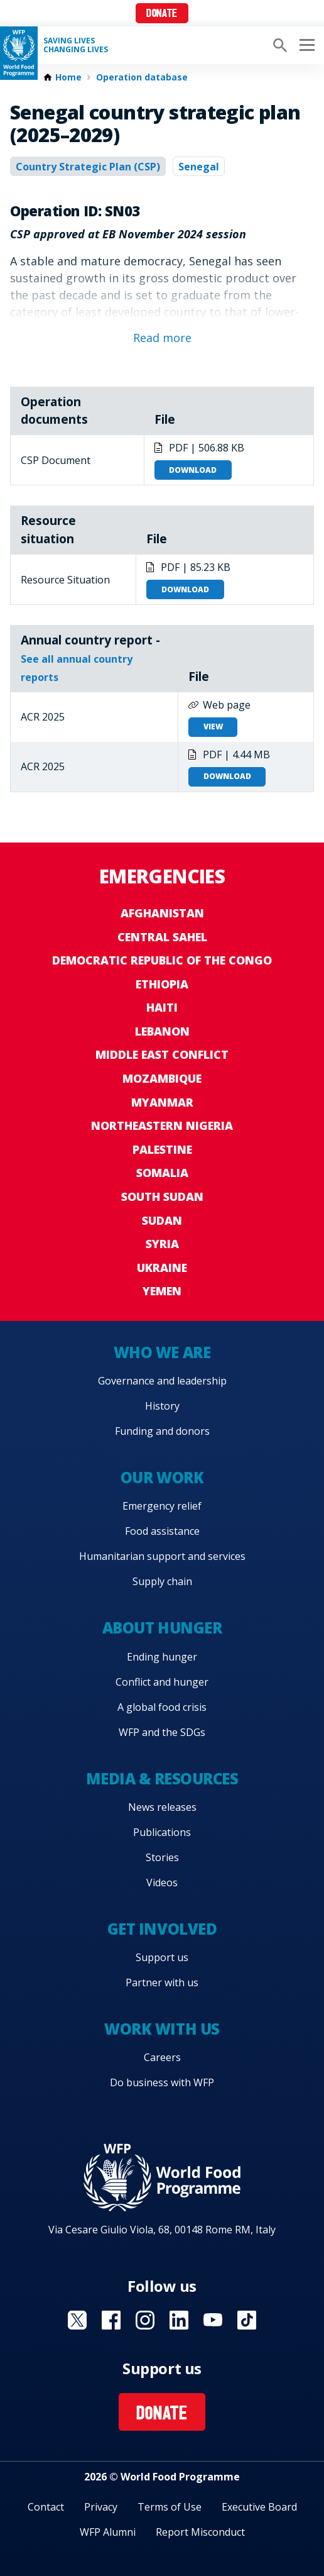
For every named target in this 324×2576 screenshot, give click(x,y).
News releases (162, 1807)
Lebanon (162, 1031)
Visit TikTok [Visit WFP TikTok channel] (246, 2320)
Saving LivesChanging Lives (75, 45)
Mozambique (162, 1078)
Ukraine (162, 1267)
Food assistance (162, 1531)
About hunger (162, 1627)
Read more (162, 337)
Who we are (162, 1352)
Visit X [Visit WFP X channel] (77, 2320)
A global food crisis (162, 1707)
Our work (162, 1477)
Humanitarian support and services (162, 1556)
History (162, 1406)
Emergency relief (162, 1506)
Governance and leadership (162, 1381)
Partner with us (162, 1982)
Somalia (162, 1172)
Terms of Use (170, 2507)
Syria (162, 1243)
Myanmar (162, 1102)
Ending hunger (162, 1657)
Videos (162, 1882)
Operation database (142, 77)
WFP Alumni (108, 2532)
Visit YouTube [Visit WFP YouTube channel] (212, 2320)
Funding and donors (162, 1431)
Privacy (100, 2507)
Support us (162, 1957)
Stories (162, 1857)
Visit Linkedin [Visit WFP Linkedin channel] (179, 2320)
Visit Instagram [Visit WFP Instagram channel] (145, 2320)
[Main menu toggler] (305, 45)
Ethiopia (162, 984)
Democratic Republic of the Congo (162, 960)
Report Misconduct (200, 2532)
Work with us (161, 2028)
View (213, 726)
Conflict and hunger (162, 1682)
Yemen (162, 1290)
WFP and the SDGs (162, 1732)
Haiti (162, 1007)
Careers (162, 2057)
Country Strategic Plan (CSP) (88, 167)
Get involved (162, 1928)
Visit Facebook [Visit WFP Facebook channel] (111, 2320)
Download (193, 470)
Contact (46, 2507)
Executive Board (259, 2507)
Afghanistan (162, 912)
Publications (162, 1832)
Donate (161, 14)
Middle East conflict (162, 1054)
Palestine (162, 1149)
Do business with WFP (162, 2082)
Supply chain (162, 1581)
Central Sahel (162, 936)
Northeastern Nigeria (162, 1125)
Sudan (162, 1220)
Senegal (198, 167)
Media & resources (162, 1778)
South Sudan (162, 1196)
